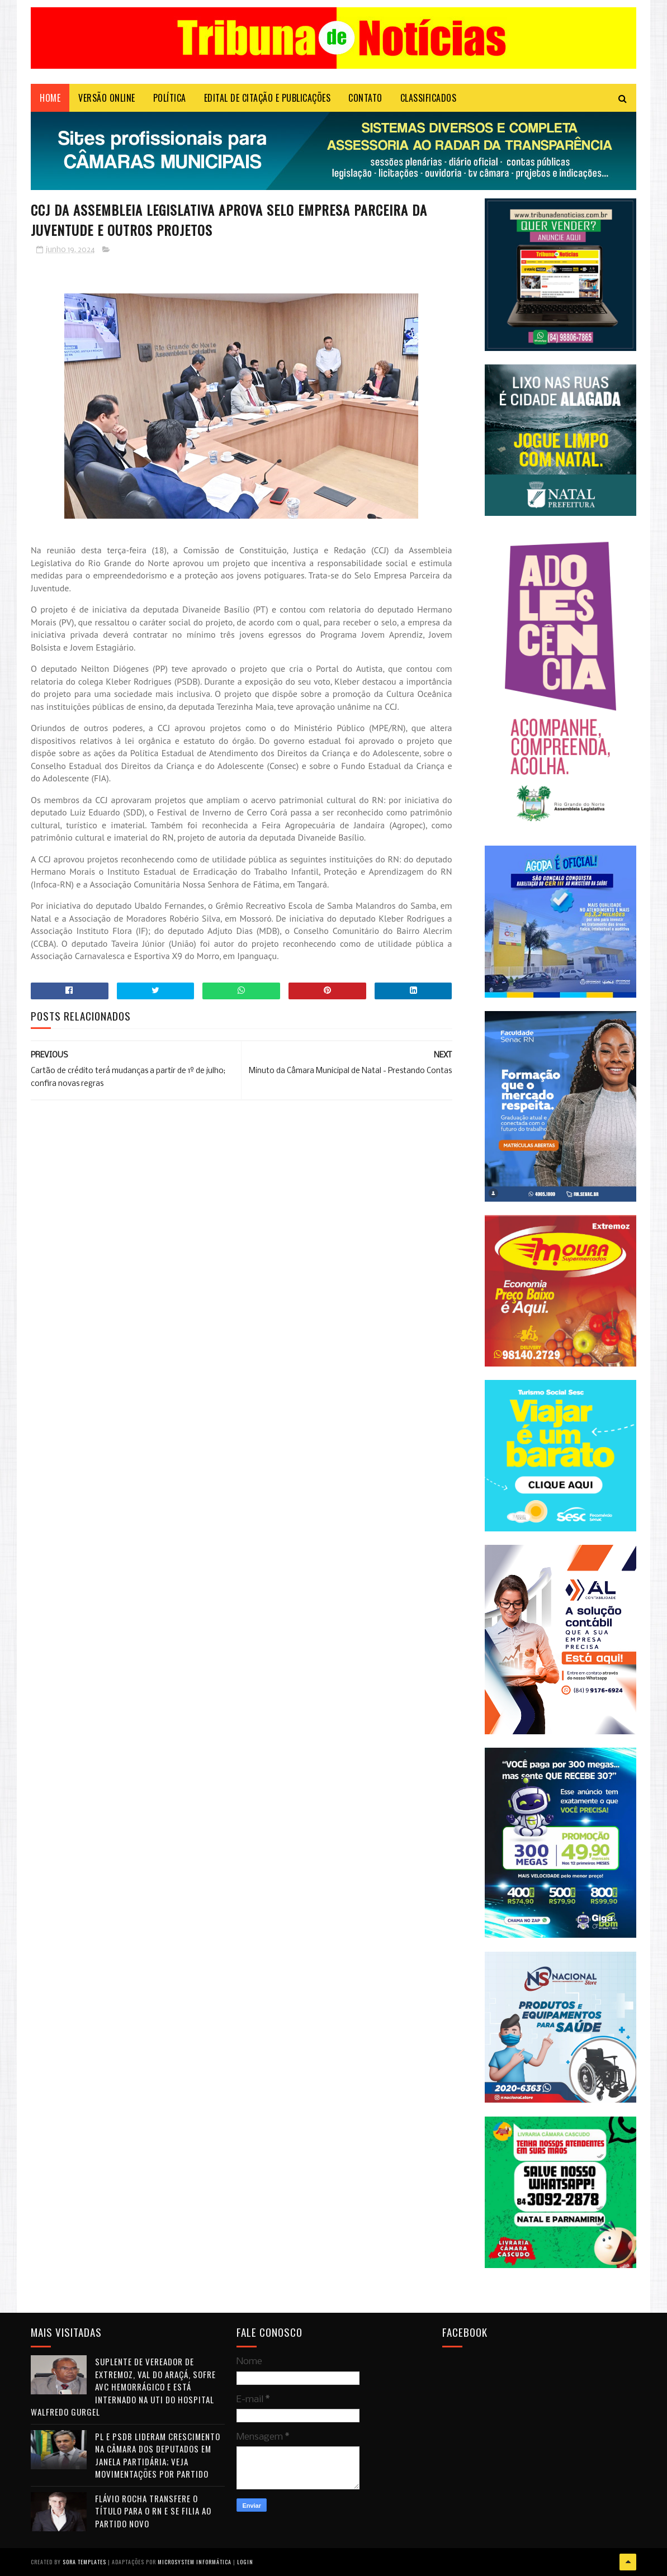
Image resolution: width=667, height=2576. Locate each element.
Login (245, 2562)
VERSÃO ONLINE (106, 98)
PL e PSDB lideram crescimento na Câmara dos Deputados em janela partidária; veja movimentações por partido (157, 2455)
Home (50, 98)
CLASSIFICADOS (428, 98)
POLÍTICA (169, 98)
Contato (365, 98)
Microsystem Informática (194, 2562)
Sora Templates (84, 2562)
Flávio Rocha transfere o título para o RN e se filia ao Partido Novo (153, 2511)
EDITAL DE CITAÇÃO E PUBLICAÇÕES (267, 98)
